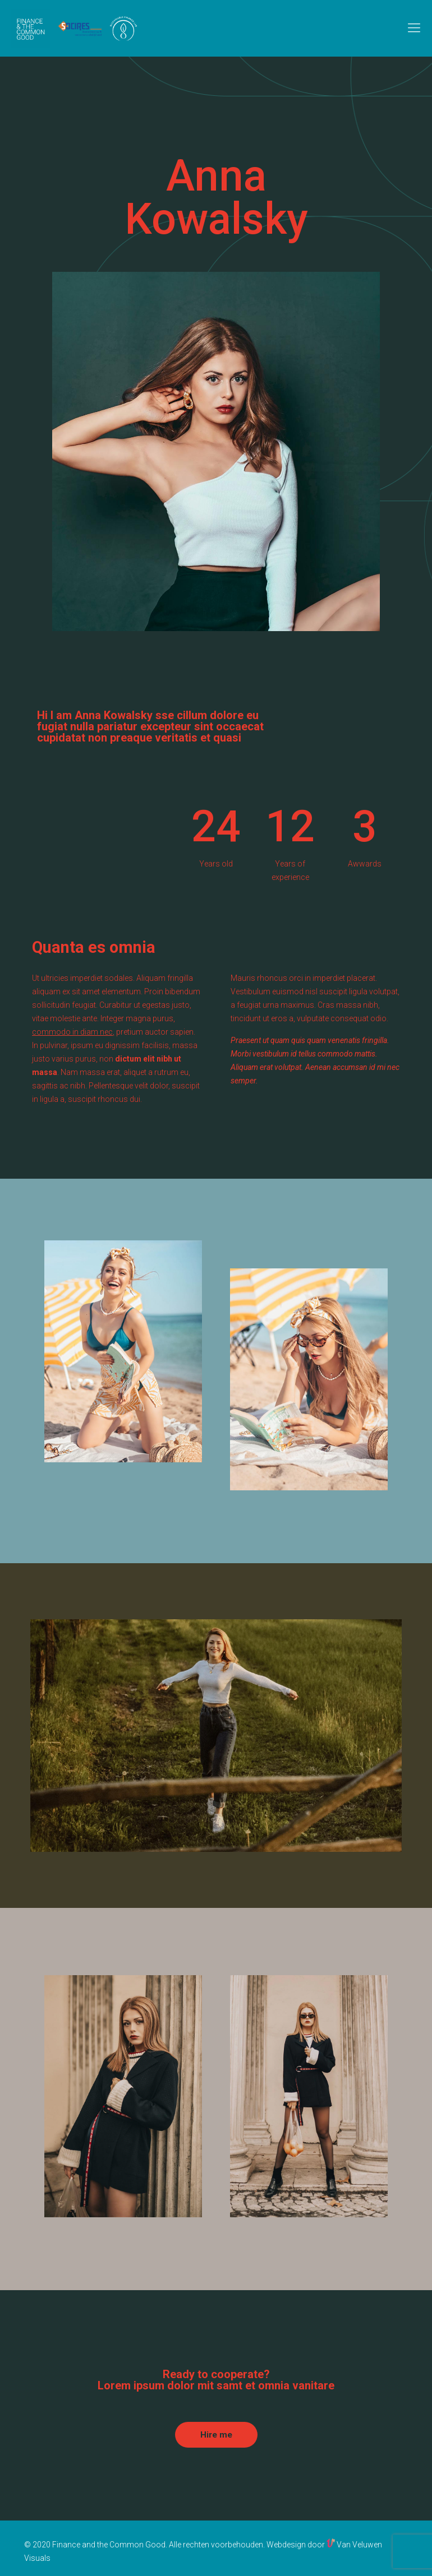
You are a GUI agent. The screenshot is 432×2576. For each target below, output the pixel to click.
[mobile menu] (414, 28)
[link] (216, 451)
